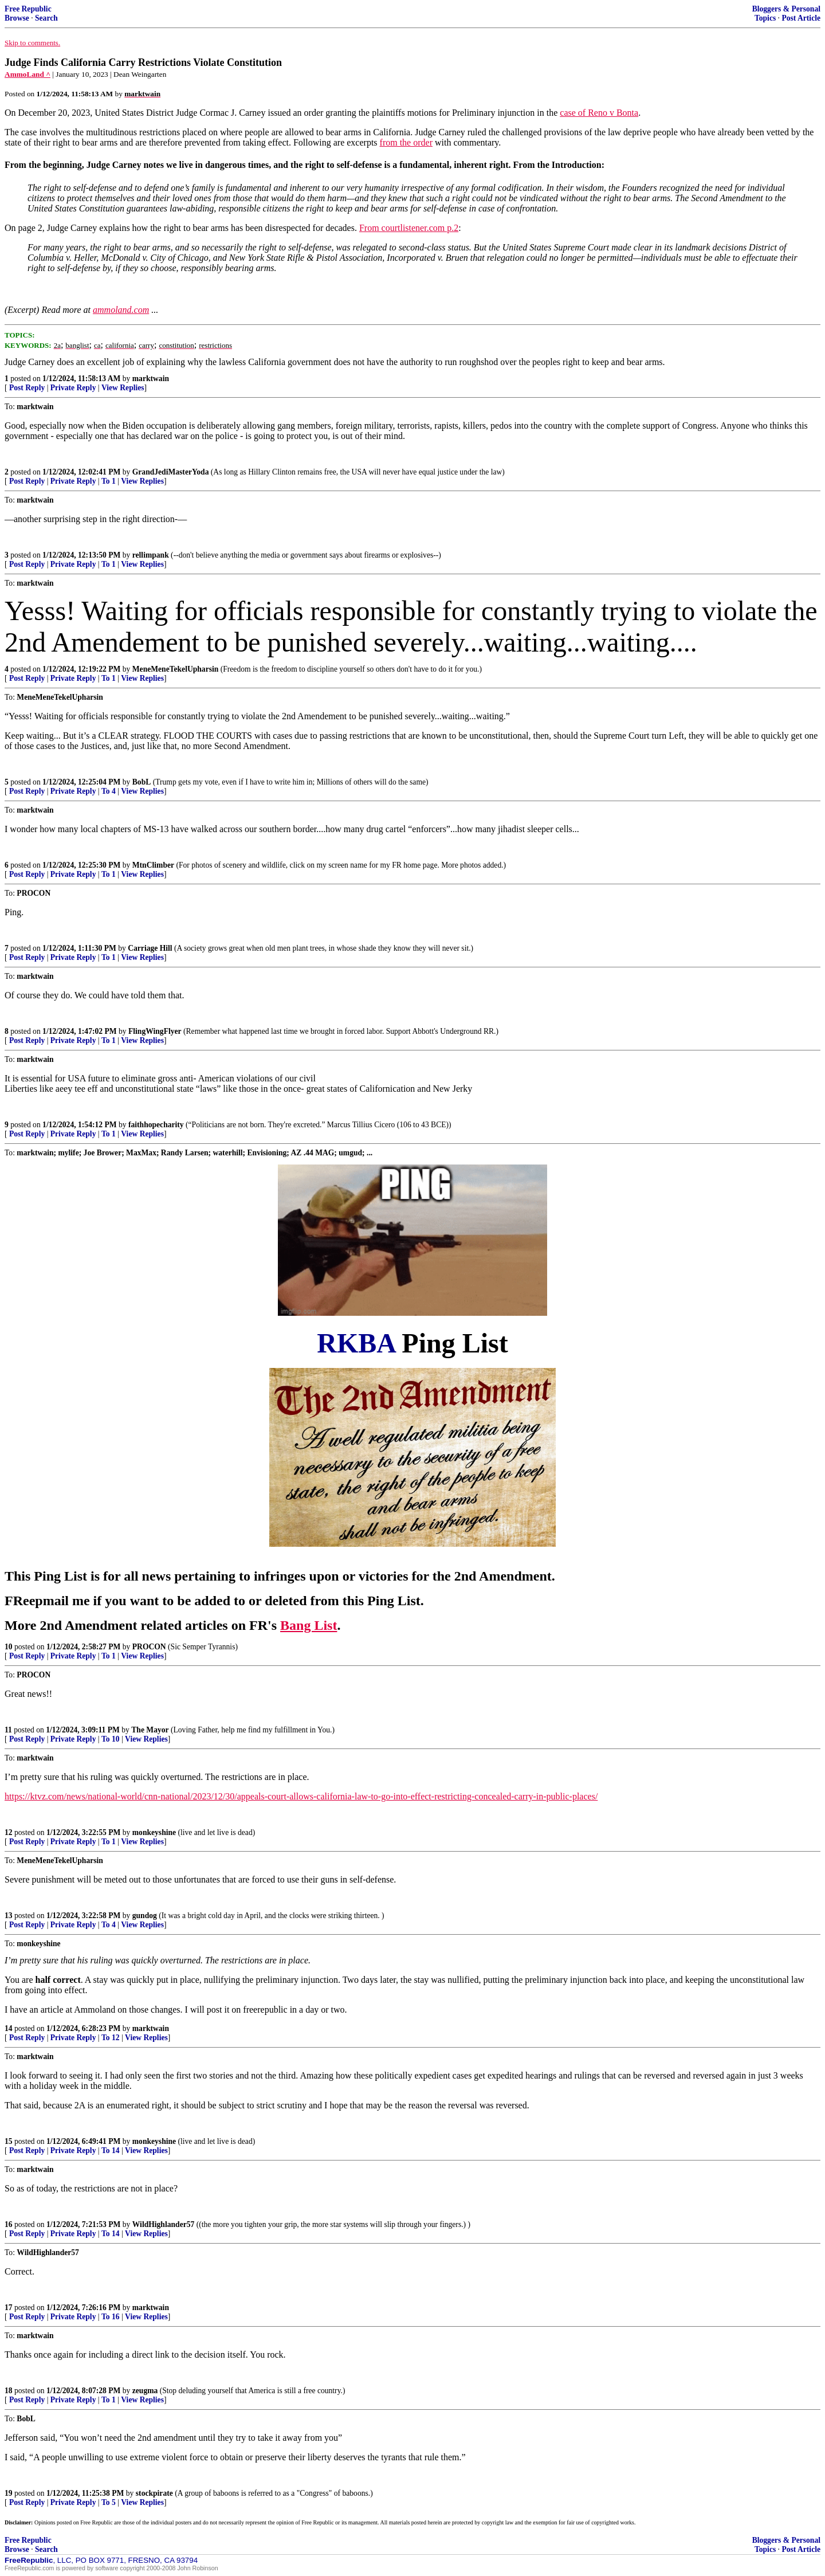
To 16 (110, 2316)
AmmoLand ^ (27, 74)
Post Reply (27, 387)
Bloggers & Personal (786, 9)
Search (46, 18)
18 (9, 2390)
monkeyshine (154, 1832)
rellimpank (150, 555)
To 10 (110, 1739)
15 (9, 2141)
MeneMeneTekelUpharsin (175, 669)
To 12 (110, 2037)
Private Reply (73, 387)
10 (9, 1646)
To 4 (108, 791)
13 (9, 1915)
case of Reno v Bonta (599, 112)
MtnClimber (153, 865)
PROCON (149, 1646)
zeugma (145, 2390)
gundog (144, 1915)
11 (8, 1730)
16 (9, 2224)
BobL (141, 782)
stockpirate (154, 2493)
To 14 (110, 2150)
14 (9, 2028)
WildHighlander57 (163, 2224)
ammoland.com (121, 310)
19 (9, 2493)
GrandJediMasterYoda (170, 472)
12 (9, 1832)
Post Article (800, 18)
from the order (406, 142)
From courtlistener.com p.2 (408, 228)
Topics (765, 18)
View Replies (122, 387)
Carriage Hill (150, 948)
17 (9, 2307)
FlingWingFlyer (155, 1031)
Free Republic (28, 9)
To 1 (108, 481)
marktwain (150, 378)
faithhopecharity (156, 1124)
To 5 (108, 2502)
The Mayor (149, 1730)
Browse (17, 18)
